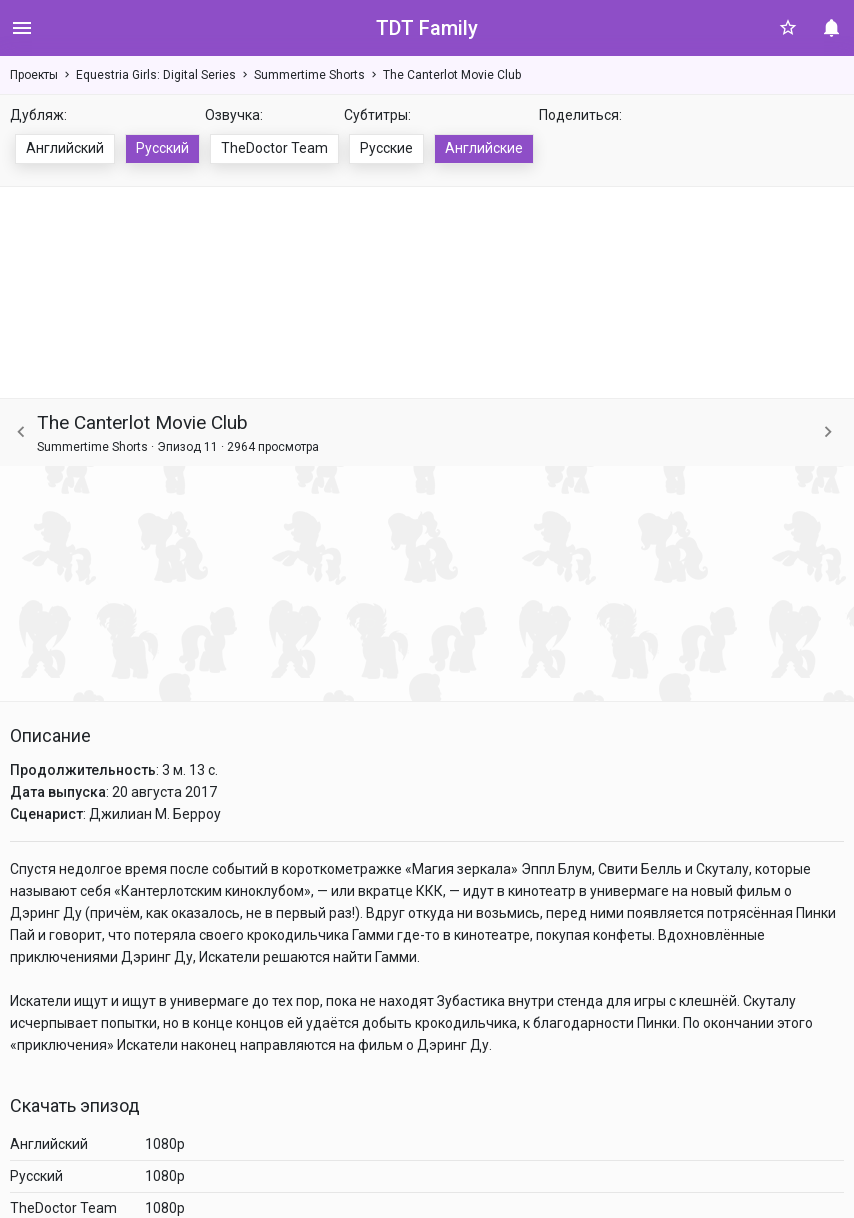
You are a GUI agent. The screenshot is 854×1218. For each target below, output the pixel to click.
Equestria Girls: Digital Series (156, 75)
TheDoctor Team (274, 148)
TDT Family (427, 28)
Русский (162, 148)
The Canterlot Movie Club (452, 75)
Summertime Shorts (309, 75)
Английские (484, 148)
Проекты (34, 75)
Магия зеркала (461, 869)
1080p (165, 1144)
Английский (65, 148)
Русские (386, 148)
